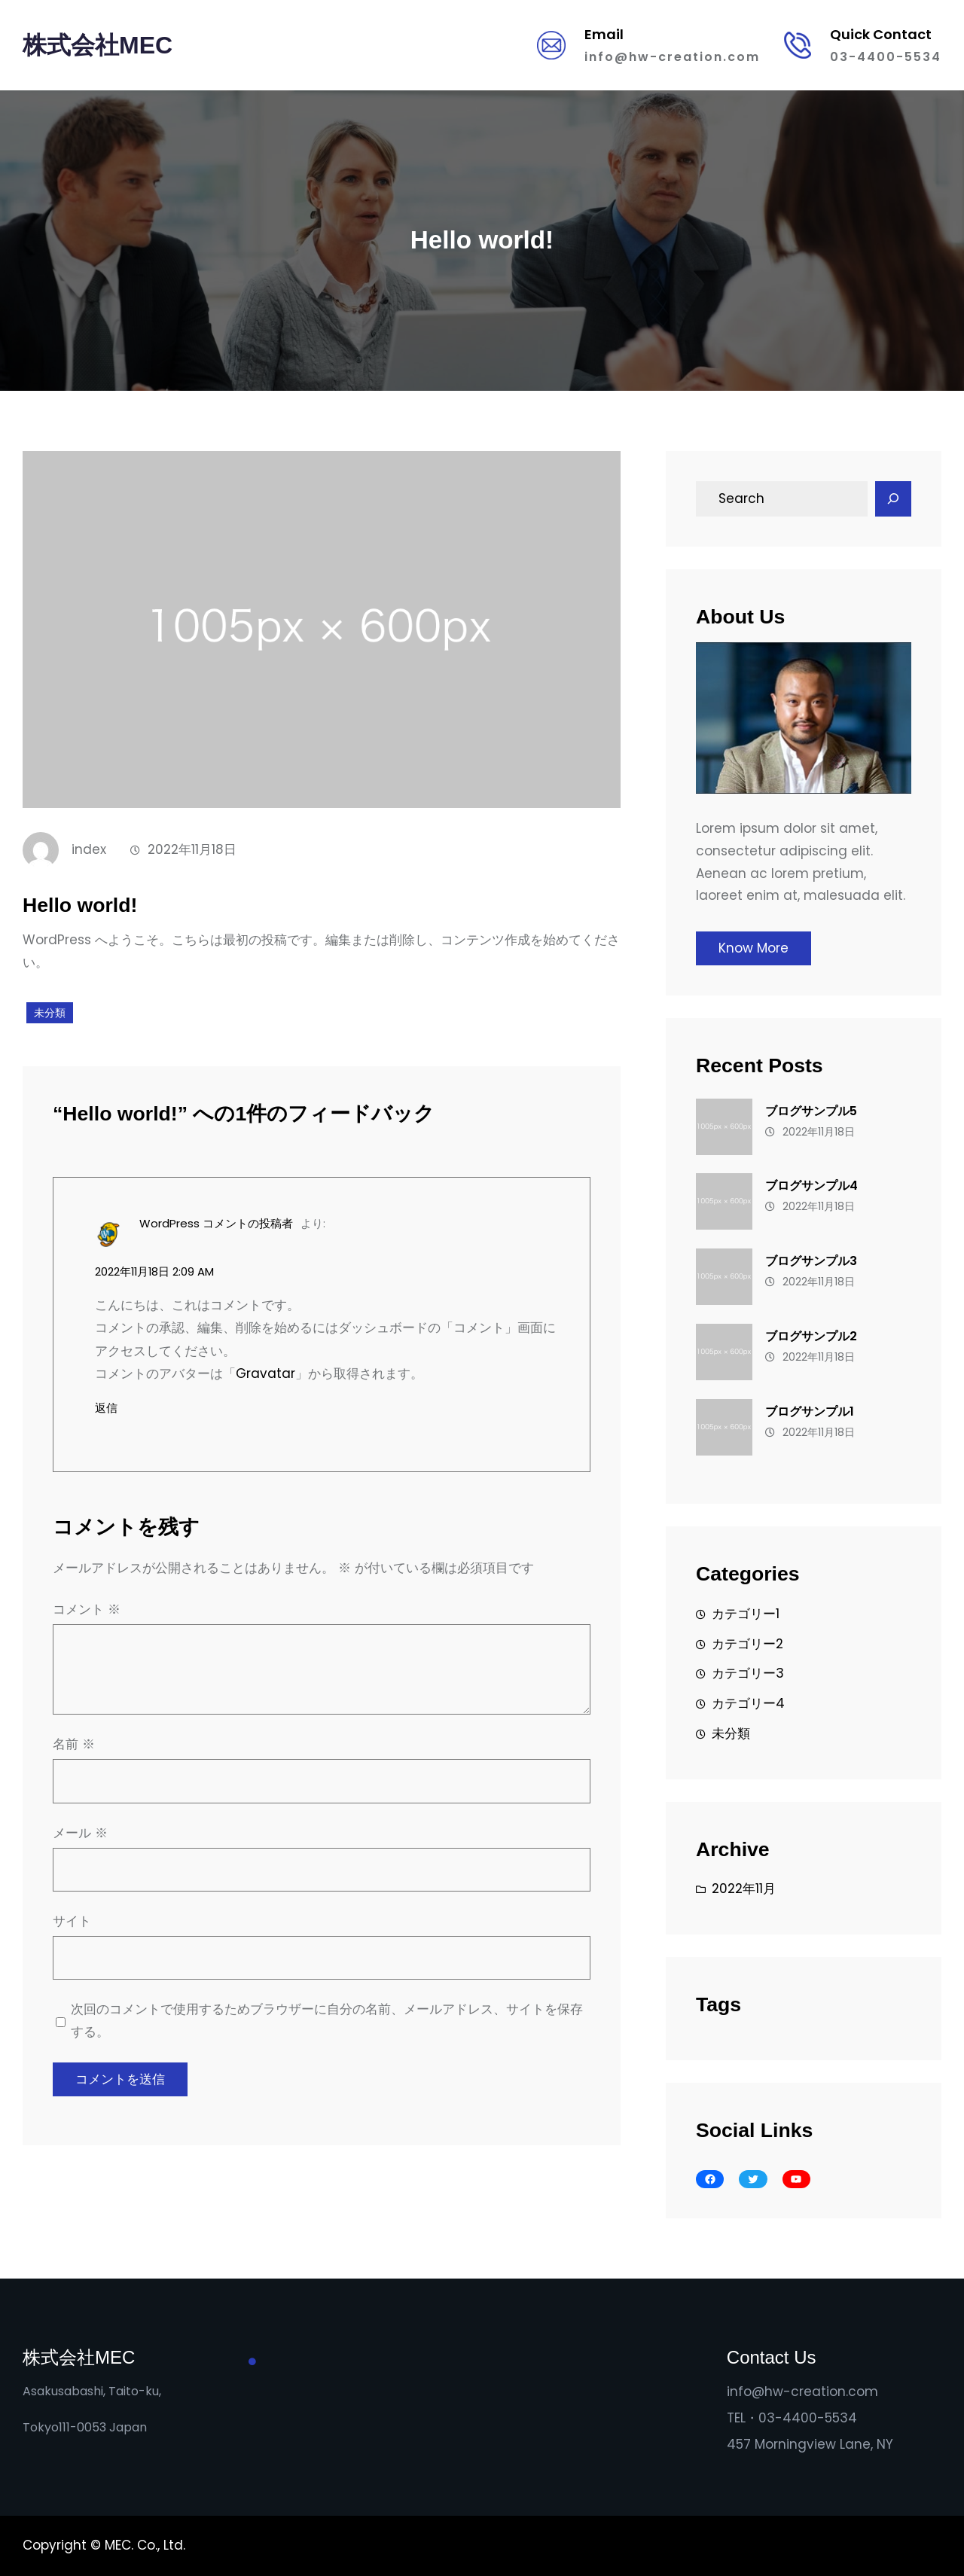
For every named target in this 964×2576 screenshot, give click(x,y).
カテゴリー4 (748, 1703)
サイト (72, 1921)
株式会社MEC (97, 45)
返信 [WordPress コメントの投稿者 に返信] (106, 1408)
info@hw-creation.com (672, 57)
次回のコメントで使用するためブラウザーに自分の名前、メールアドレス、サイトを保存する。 (327, 2020)
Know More (753, 948)
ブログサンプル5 (811, 1111)
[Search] (893, 499)
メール (80, 1833)
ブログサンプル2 (811, 1336)
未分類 (50, 1012)
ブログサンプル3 (811, 1261)
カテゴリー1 (745, 1614)
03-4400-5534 (885, 57)
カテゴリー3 (748, 1673)
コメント (86, 1609)
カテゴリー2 (747, 1644)
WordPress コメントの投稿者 (216, 1223)
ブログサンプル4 (811, 1185)
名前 (74, 1744)
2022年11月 (744, 1888)
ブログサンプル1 (809, 1411)
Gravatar (265, 1373)
